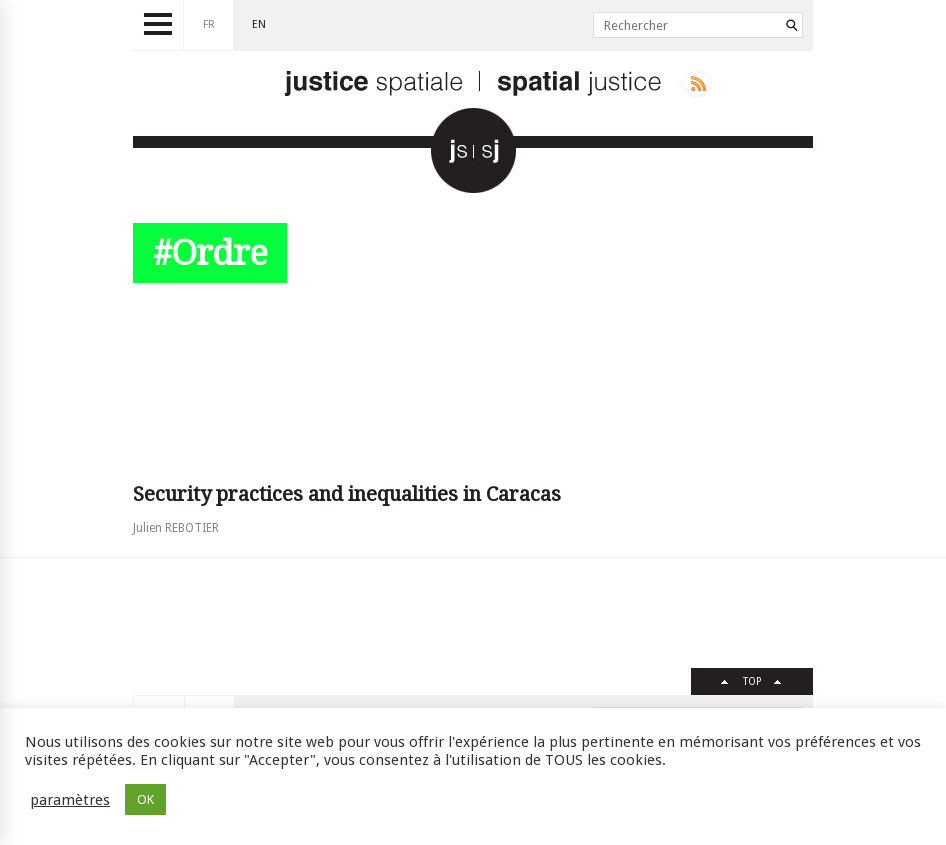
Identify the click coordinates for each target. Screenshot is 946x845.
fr (209, 24)
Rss (694, 84)
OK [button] (145, 799)
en (259, 24)
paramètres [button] (70, 800)
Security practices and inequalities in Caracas (347, 494)
